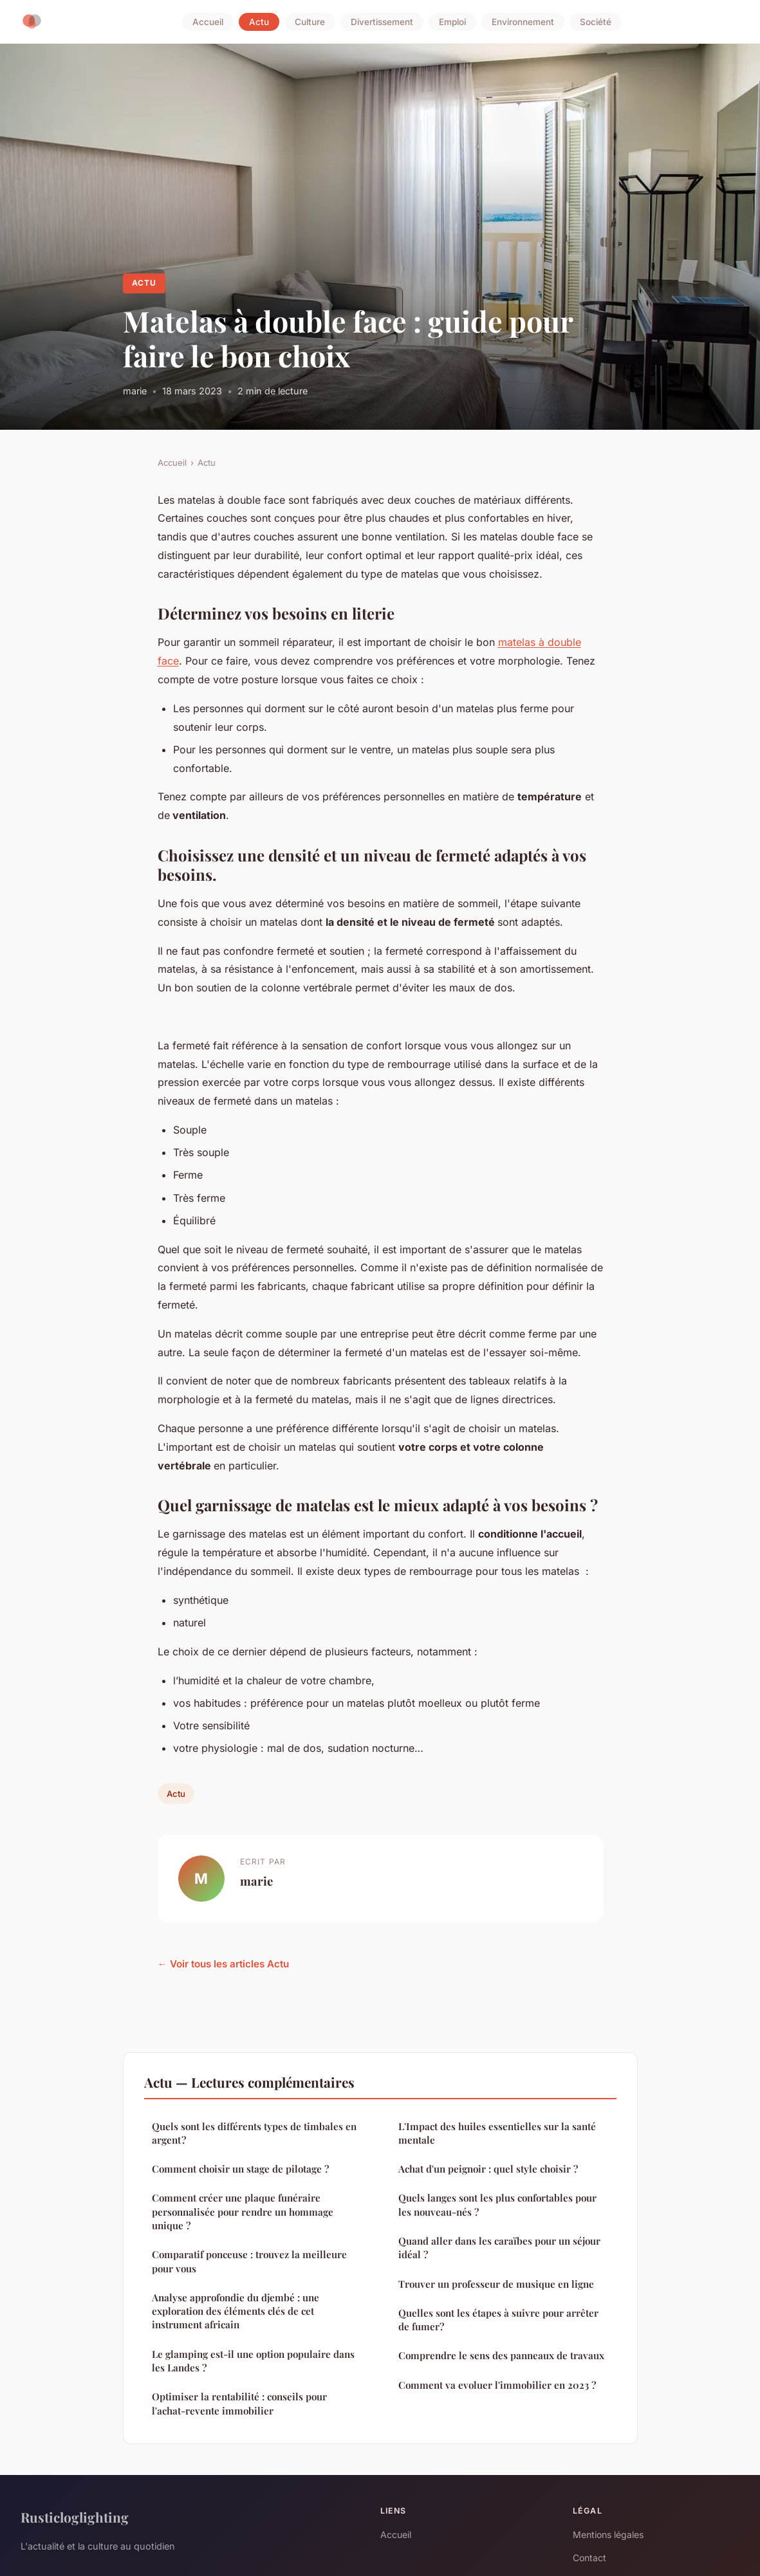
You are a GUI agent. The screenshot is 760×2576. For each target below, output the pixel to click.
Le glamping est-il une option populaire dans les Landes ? (253, 2361)
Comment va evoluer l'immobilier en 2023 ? (497, 2384)
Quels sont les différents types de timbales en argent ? (254, 2133)
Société (595, 22)
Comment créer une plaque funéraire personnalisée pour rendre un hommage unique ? (242, 2211)
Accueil (207, 22)
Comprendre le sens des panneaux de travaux (501, 2355)
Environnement (523, 22)
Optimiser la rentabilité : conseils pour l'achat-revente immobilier (239, 2403)
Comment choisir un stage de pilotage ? (240, 2168)
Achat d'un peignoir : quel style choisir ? (488, 2168)
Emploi (452, 22)
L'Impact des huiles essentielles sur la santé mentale (497, 2133)
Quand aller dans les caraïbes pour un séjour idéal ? (499, 2247)
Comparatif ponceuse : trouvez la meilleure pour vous (249, 2261)
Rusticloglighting (75, 2517)
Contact (589, 2557)
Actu (259, 22)
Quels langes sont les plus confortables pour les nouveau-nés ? (497, 2204)
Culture (310, 22)
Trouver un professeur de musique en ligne (496, 2283)
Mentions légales (608, 2534)
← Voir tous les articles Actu (223, 1964)
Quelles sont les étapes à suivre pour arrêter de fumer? (498, 2319)
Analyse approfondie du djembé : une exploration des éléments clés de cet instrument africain (235, 2311)
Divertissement (382, 22)
